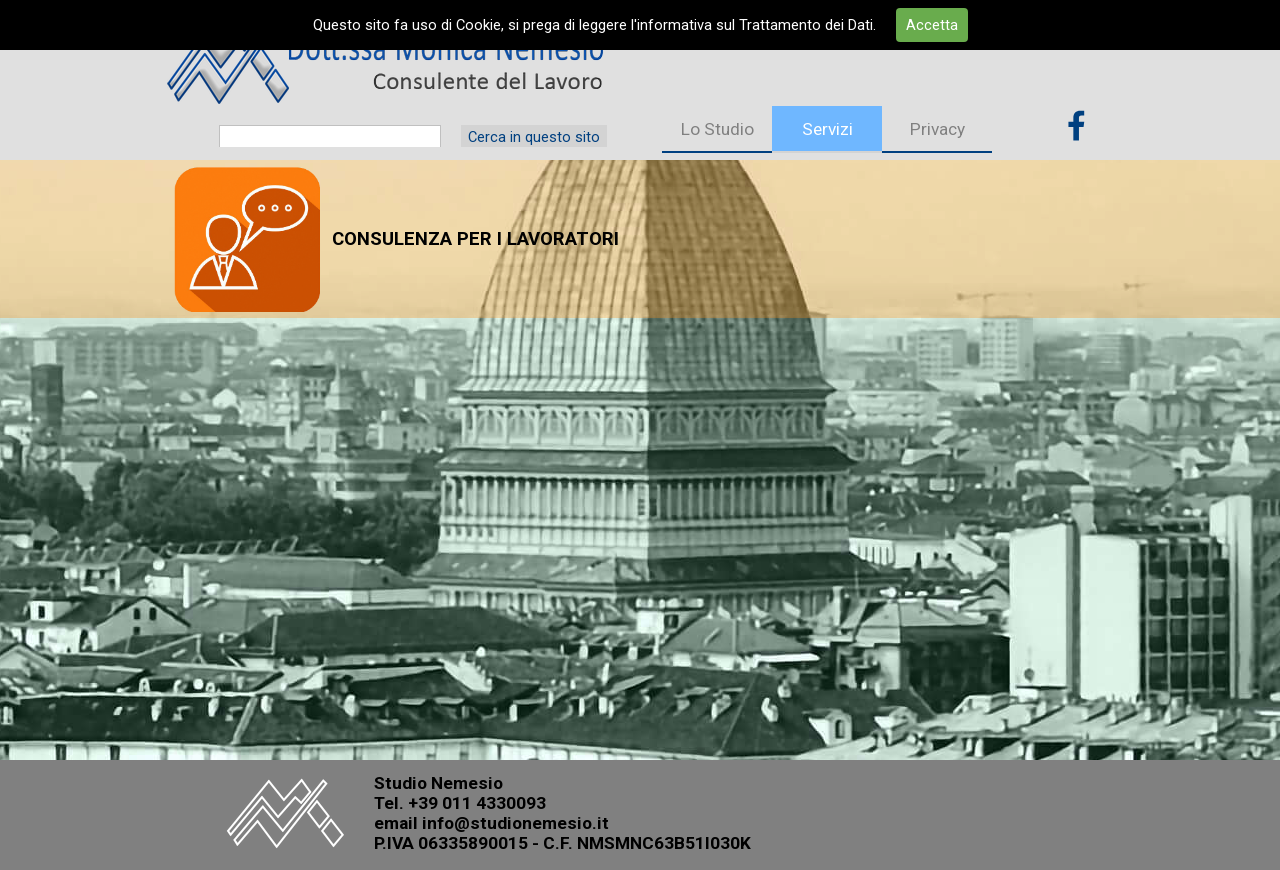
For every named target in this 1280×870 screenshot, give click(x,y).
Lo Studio (717, 129)
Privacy (937, 129)
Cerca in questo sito (534, 137)
